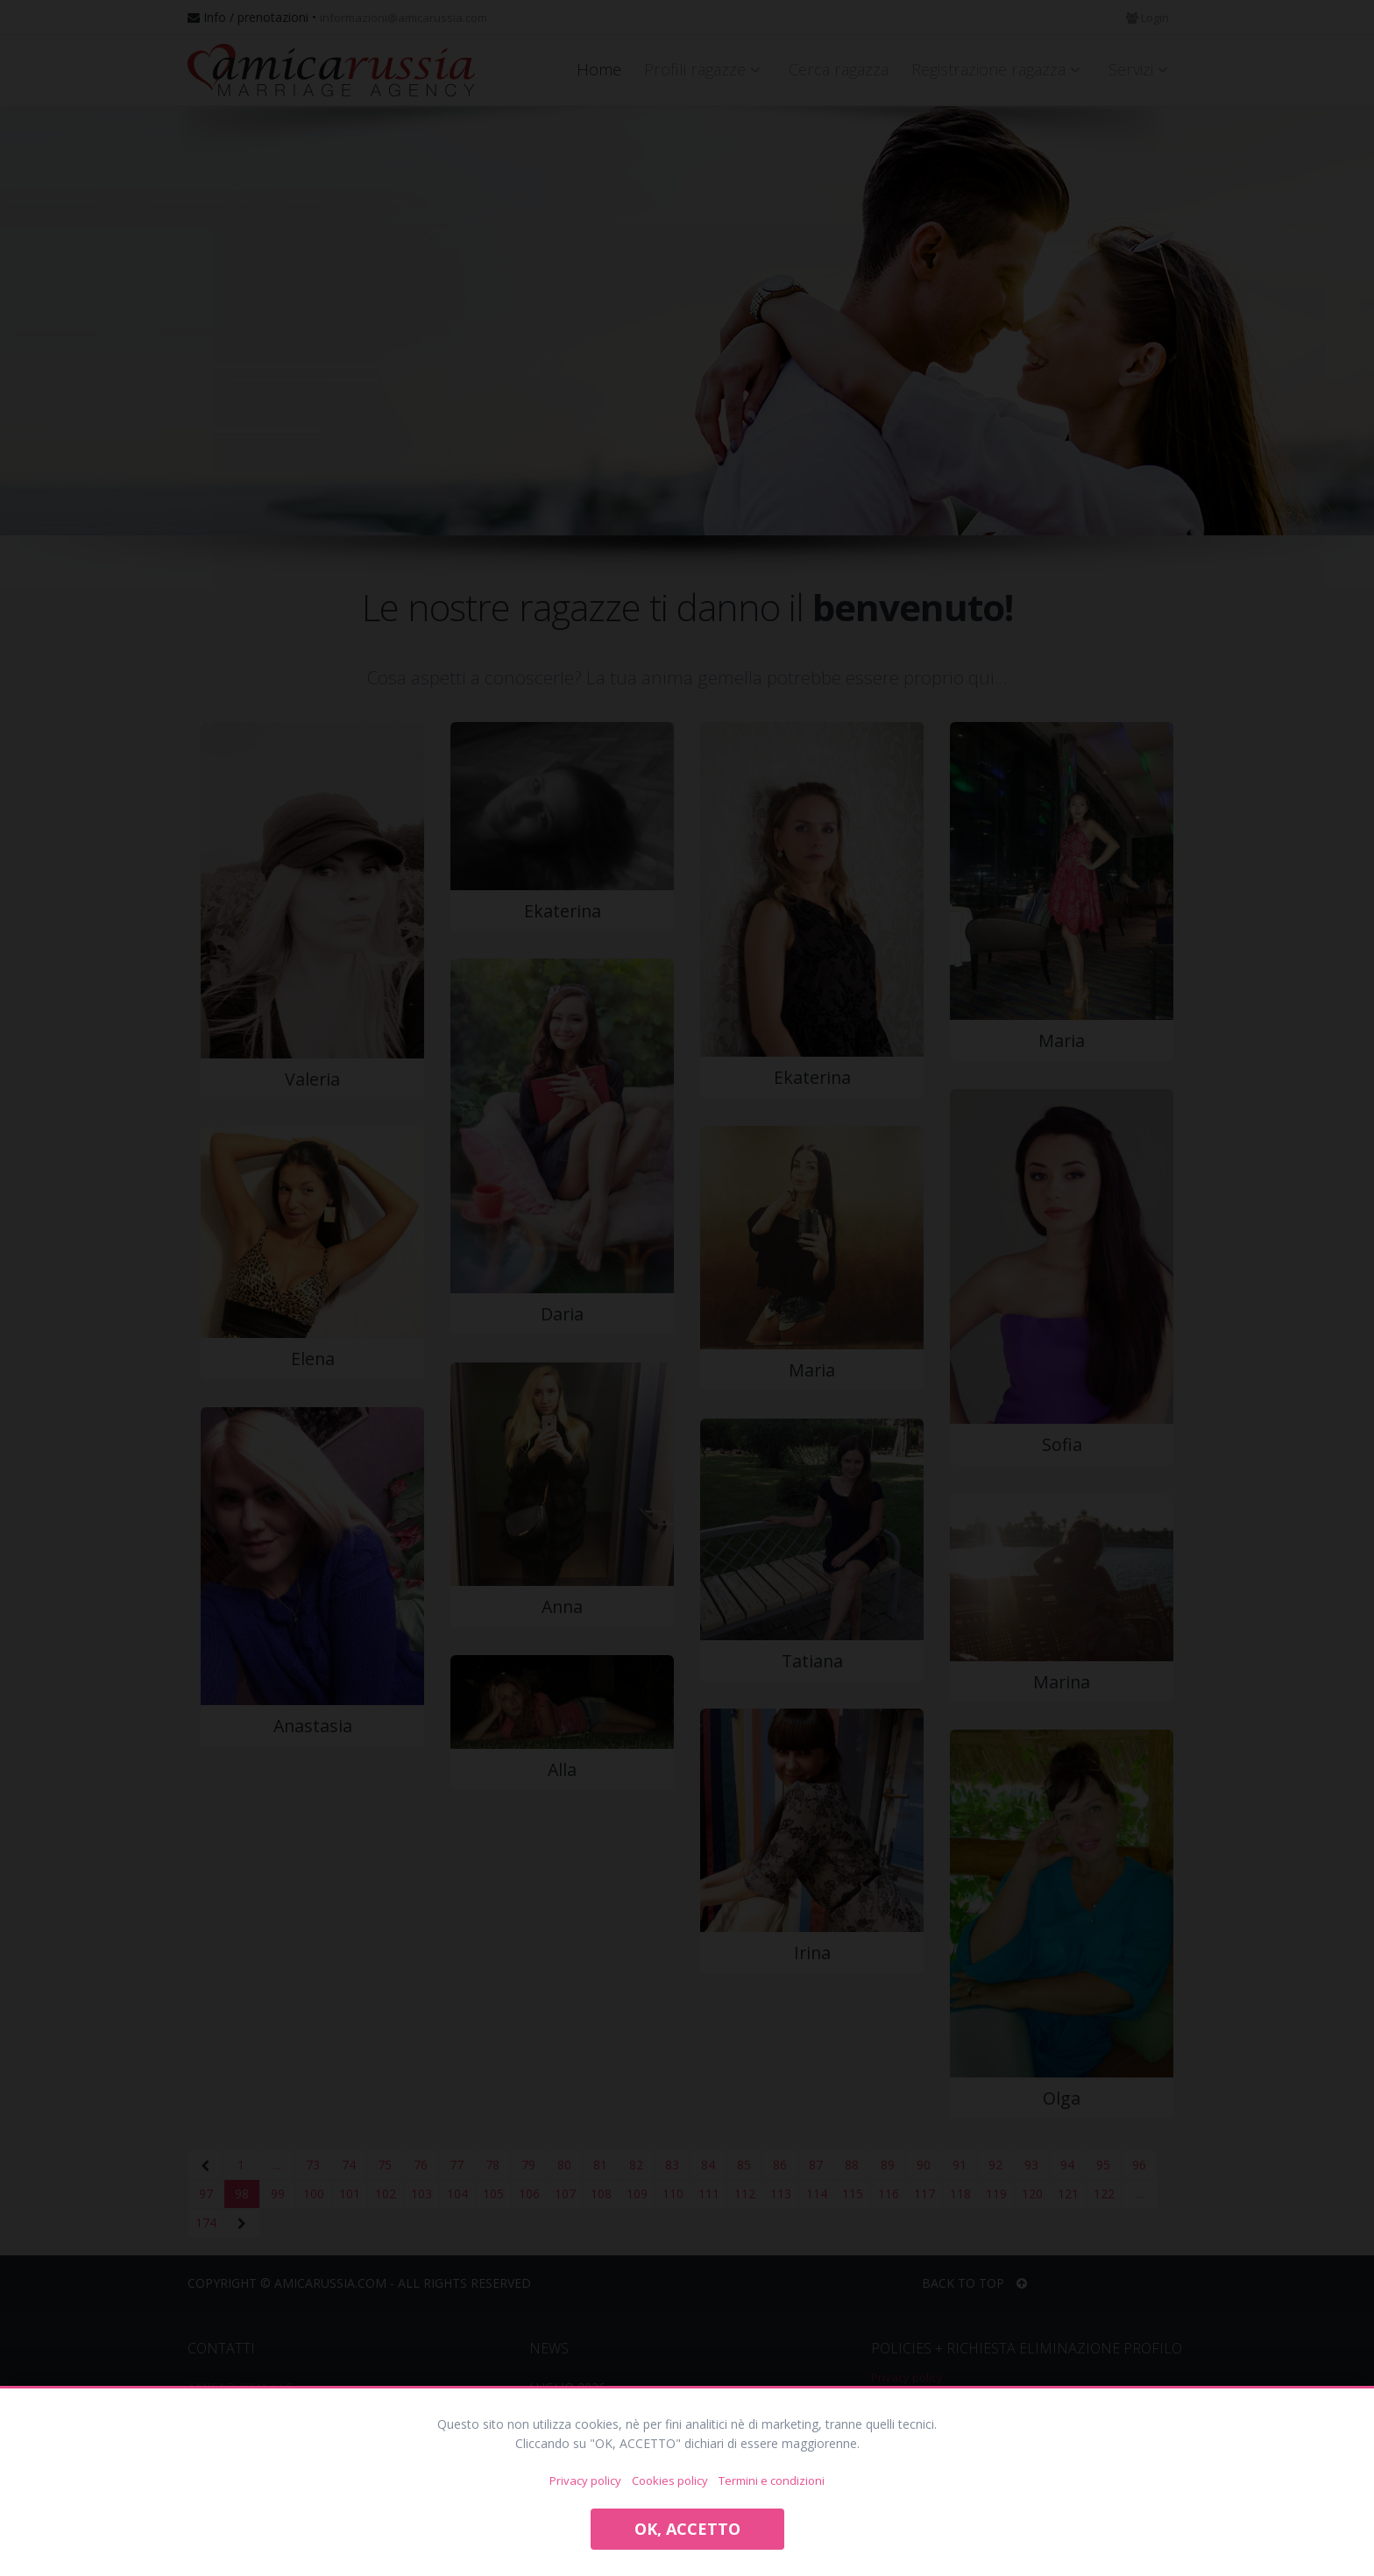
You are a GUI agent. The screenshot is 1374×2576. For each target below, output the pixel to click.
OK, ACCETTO (687, 2528)
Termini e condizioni (772, 2480)
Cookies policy (670, 2480)
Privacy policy (585, 2480)
